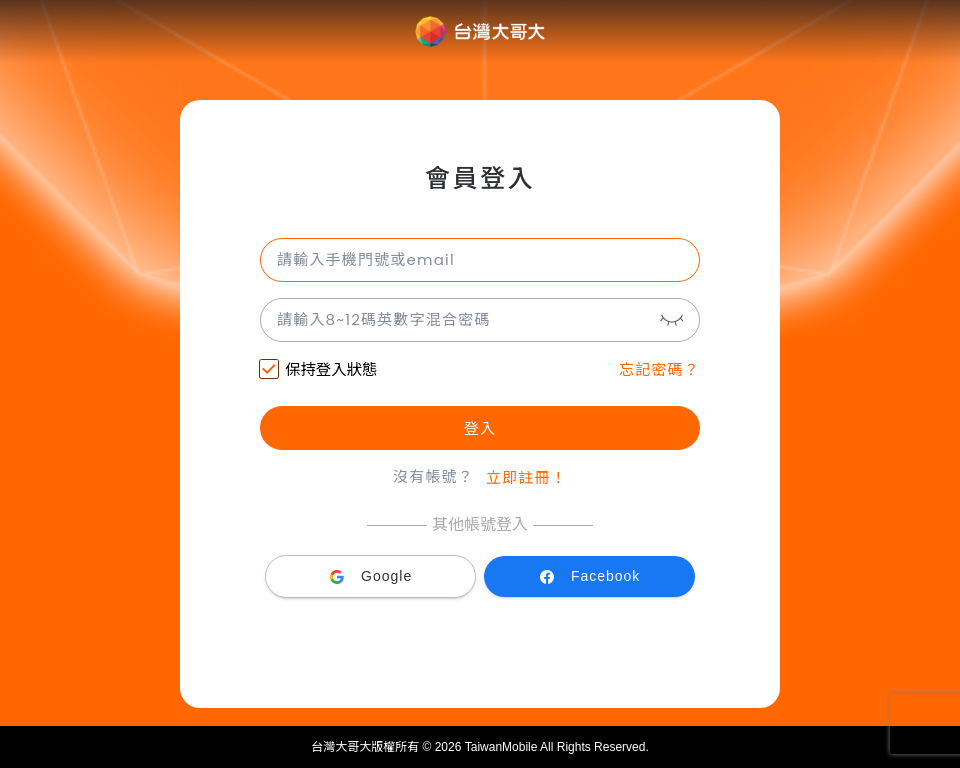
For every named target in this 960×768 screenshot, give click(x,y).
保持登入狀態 (318, 371)
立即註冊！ (526, 477)
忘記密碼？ (659, 369)
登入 (480, 428)
